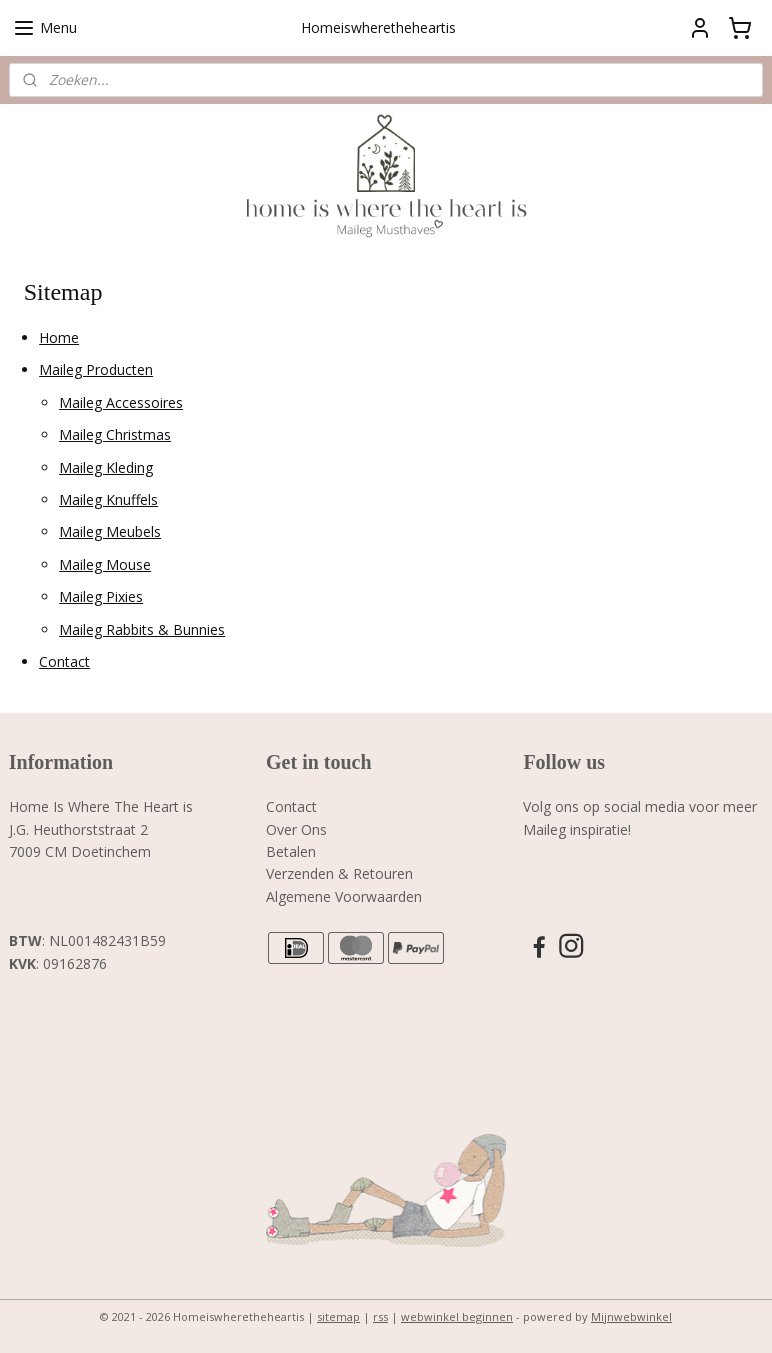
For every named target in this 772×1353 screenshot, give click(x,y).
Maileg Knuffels (108, 499)
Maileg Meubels (110, 531)
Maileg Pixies (101, 596)
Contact (64, 661)
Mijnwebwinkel (631, 1316)
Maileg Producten (96, 369)
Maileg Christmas (115, 434)
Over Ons (296, 829)
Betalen (291, 851)
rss (380, 1316)
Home (59, 337)
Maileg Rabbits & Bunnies (142, 628)
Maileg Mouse (105, 564)
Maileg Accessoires (121, 402)
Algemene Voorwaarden (344, 896)
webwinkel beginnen (457, 1316)
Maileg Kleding (106, 466)
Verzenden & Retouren (339, 873)
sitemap (338, 1316)
